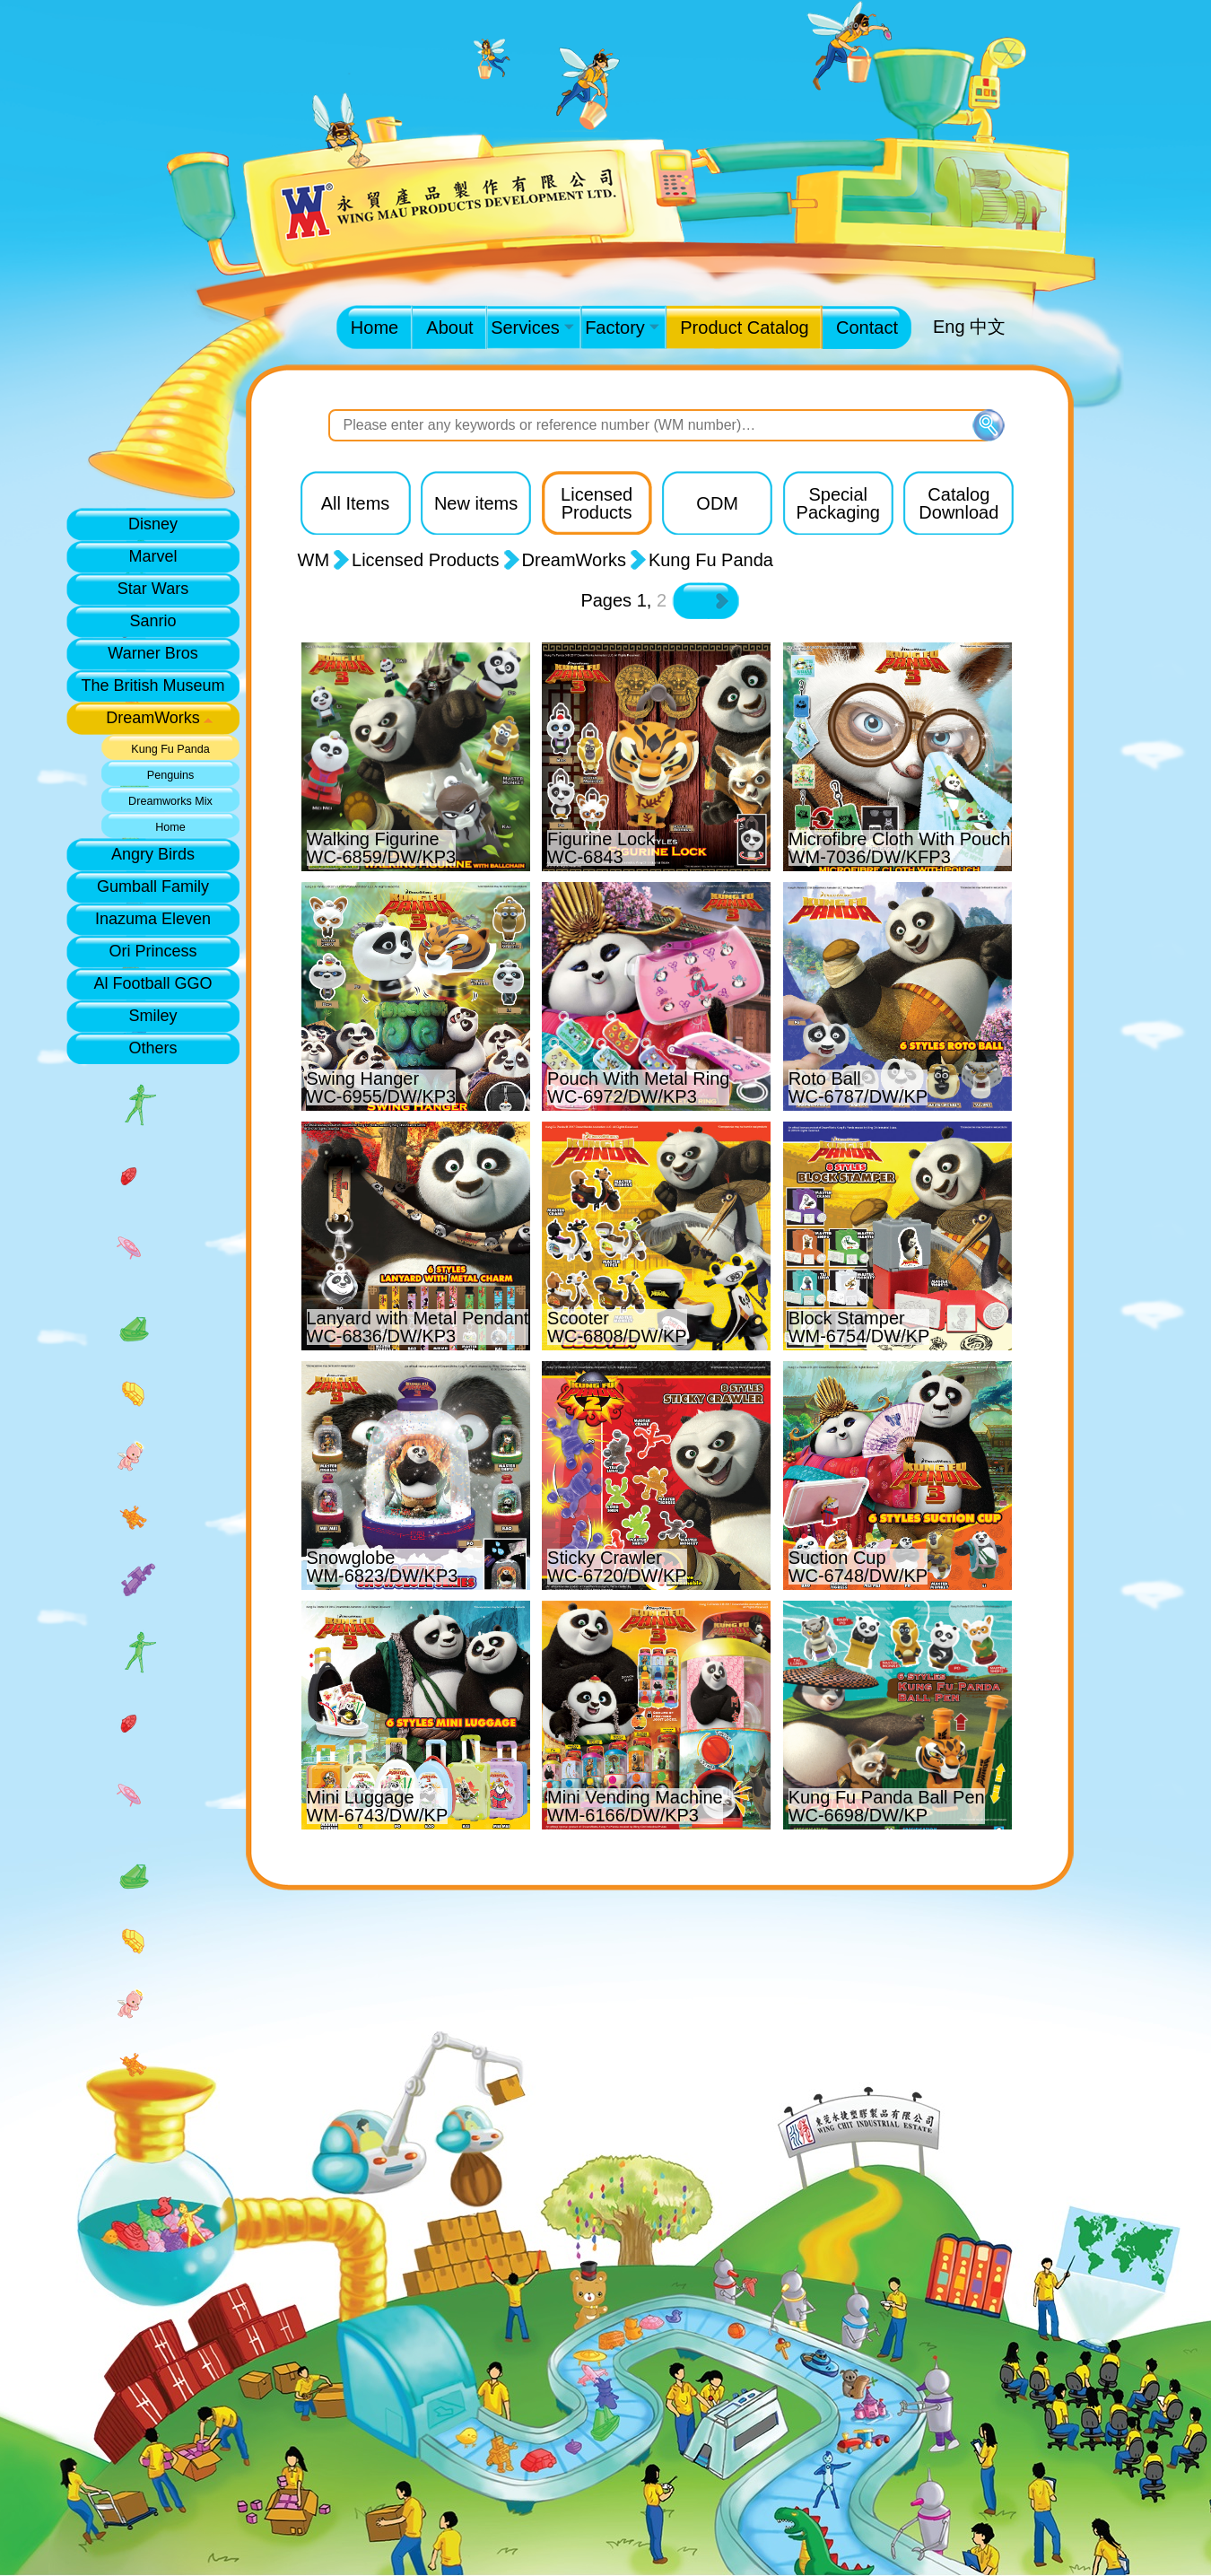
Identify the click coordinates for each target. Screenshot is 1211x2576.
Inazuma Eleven (153, 919)
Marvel (152, 556)
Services (532, 327)
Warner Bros (152, 653)
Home (374, 327)
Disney (153, 524)
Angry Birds (153, 854)
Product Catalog (744, 327)
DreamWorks (153, 718)
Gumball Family (153, 886)
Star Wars (153, 589)
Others (152, 1048)
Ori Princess (152, 951)
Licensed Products (426, 560)
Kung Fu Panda (170, 749)
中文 (988, 326)
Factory (622, 327)
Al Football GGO (152, 983)
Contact (867, 327)
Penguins (171, 775)
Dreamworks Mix (170, 801)
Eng (949, 326)
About (449, 327)
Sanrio (152, 621)
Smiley (152, 1016)
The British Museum (152, 685)
